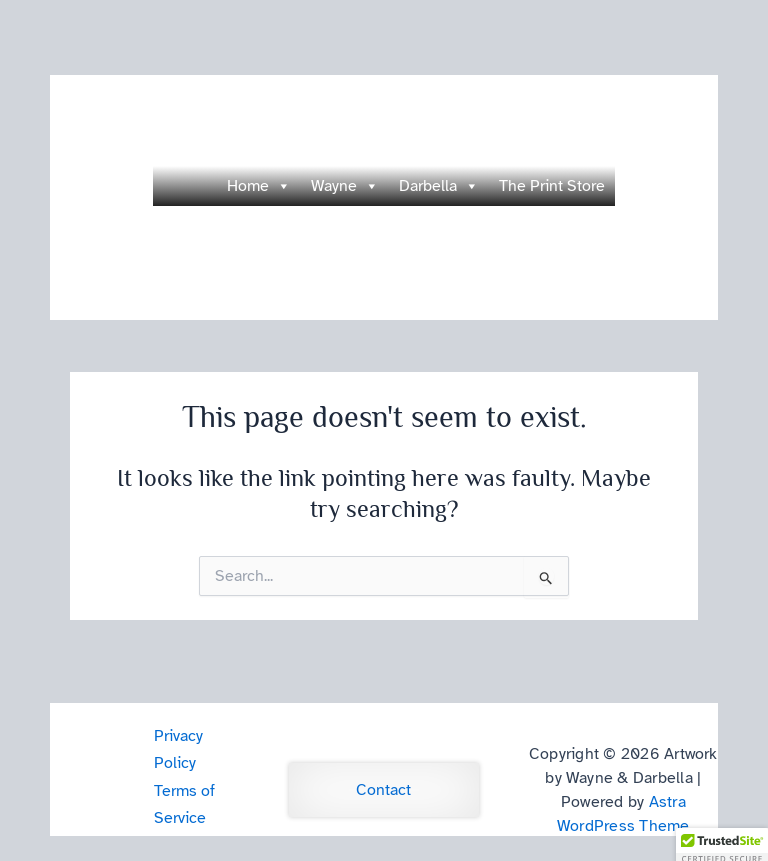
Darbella (439, 186)
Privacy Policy (178, 749)
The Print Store (552, 186)
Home (259, 186)
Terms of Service (184, 804)
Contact (383, 790)
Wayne (345, 186)
